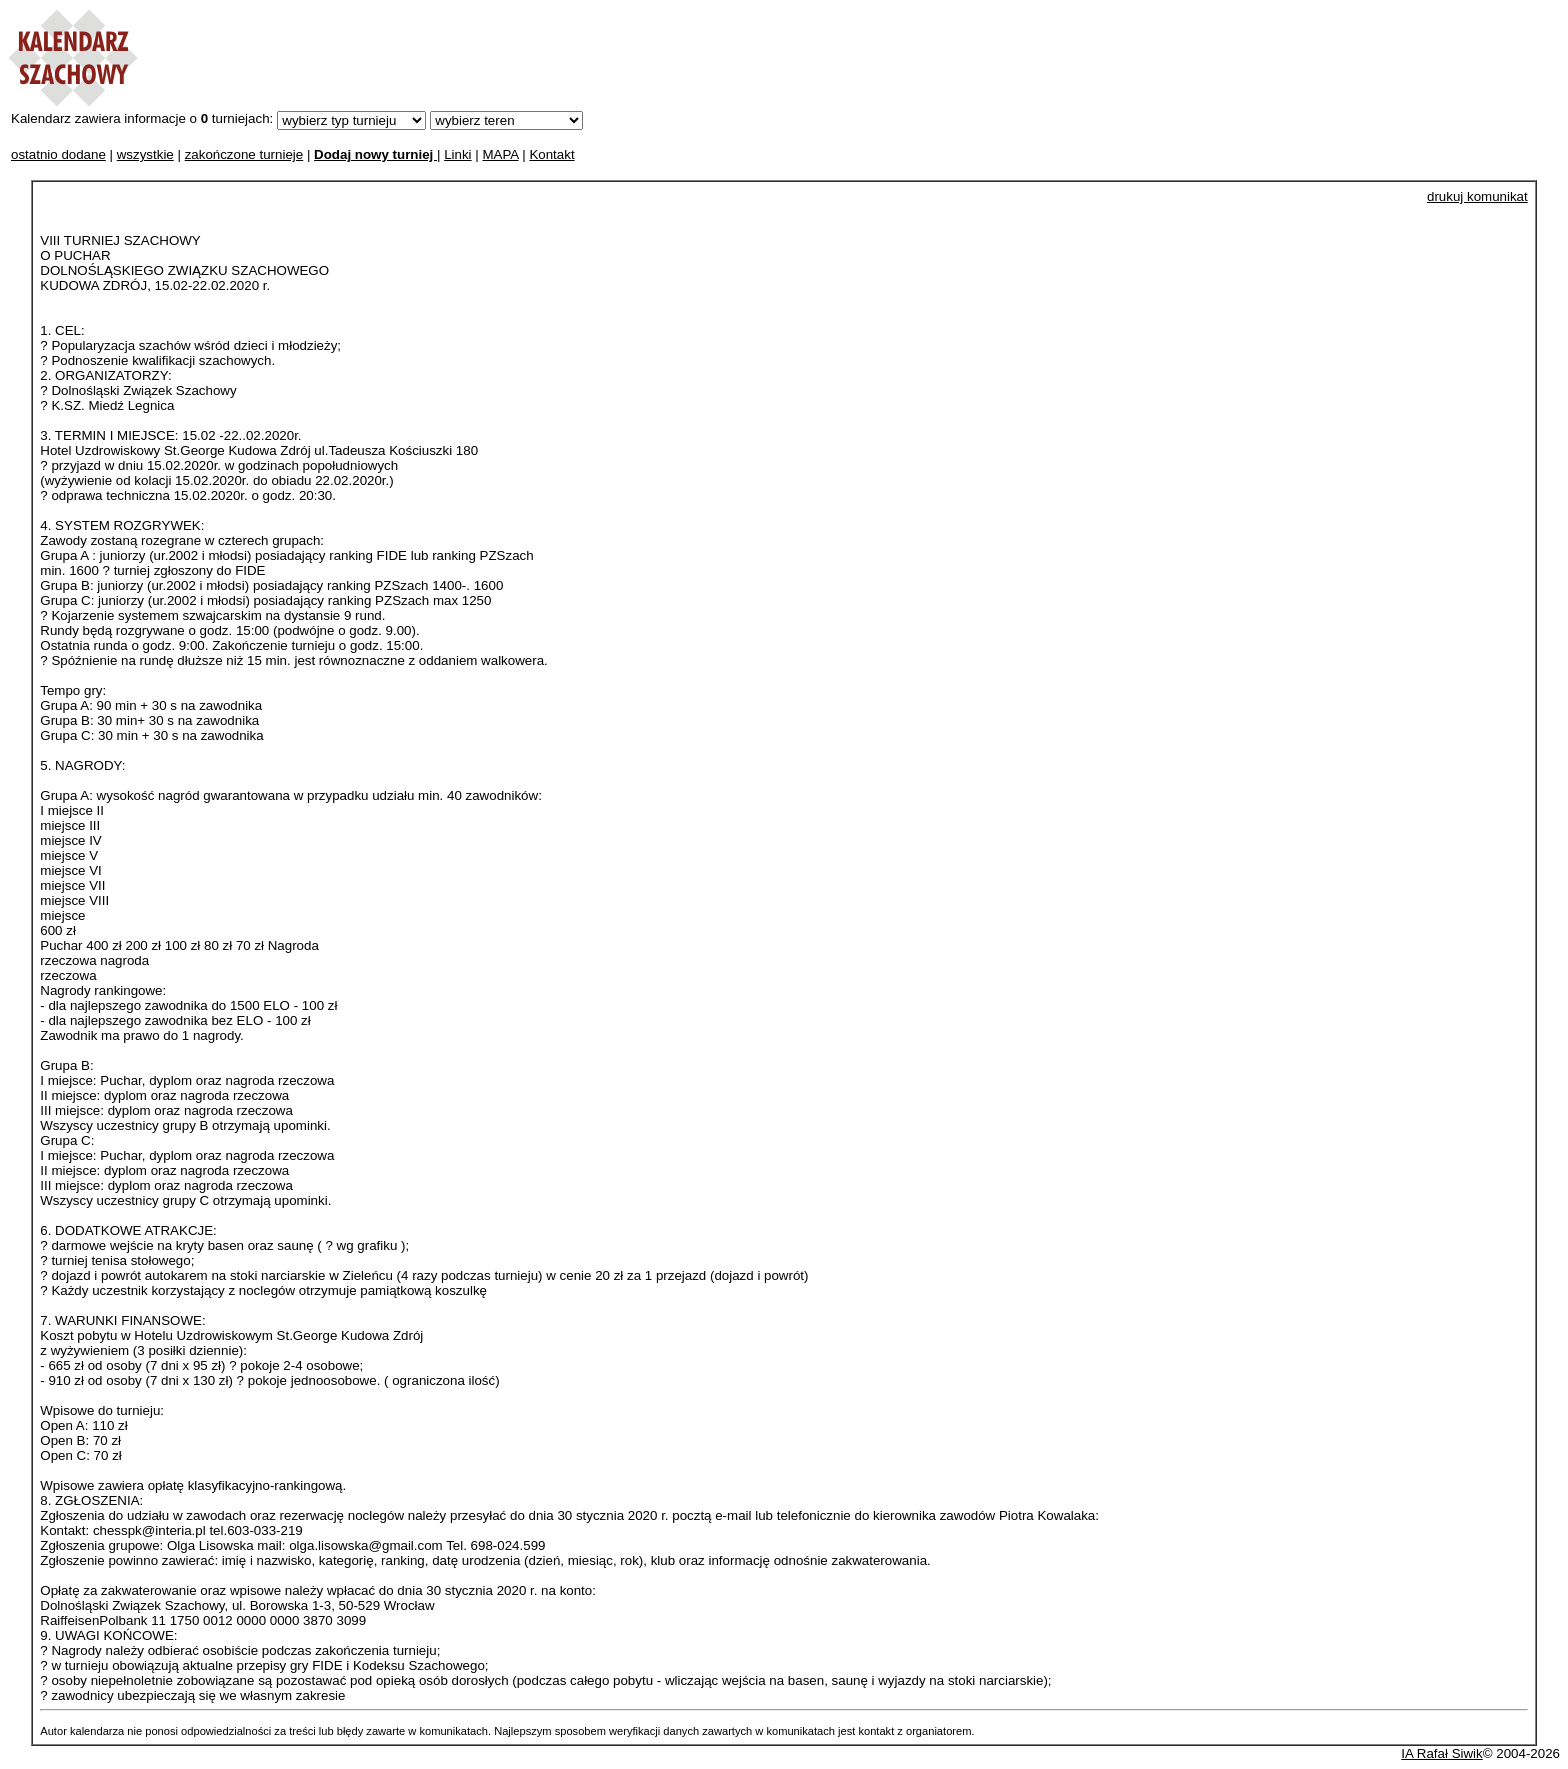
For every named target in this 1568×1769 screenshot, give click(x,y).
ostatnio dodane (58, 154)
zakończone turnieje (244, 154)
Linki (457, 154)
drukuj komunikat (1477, 196)
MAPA (500, 154)
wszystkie (145, 154)
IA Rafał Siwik (1441, 1753)
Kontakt (551, 154)
